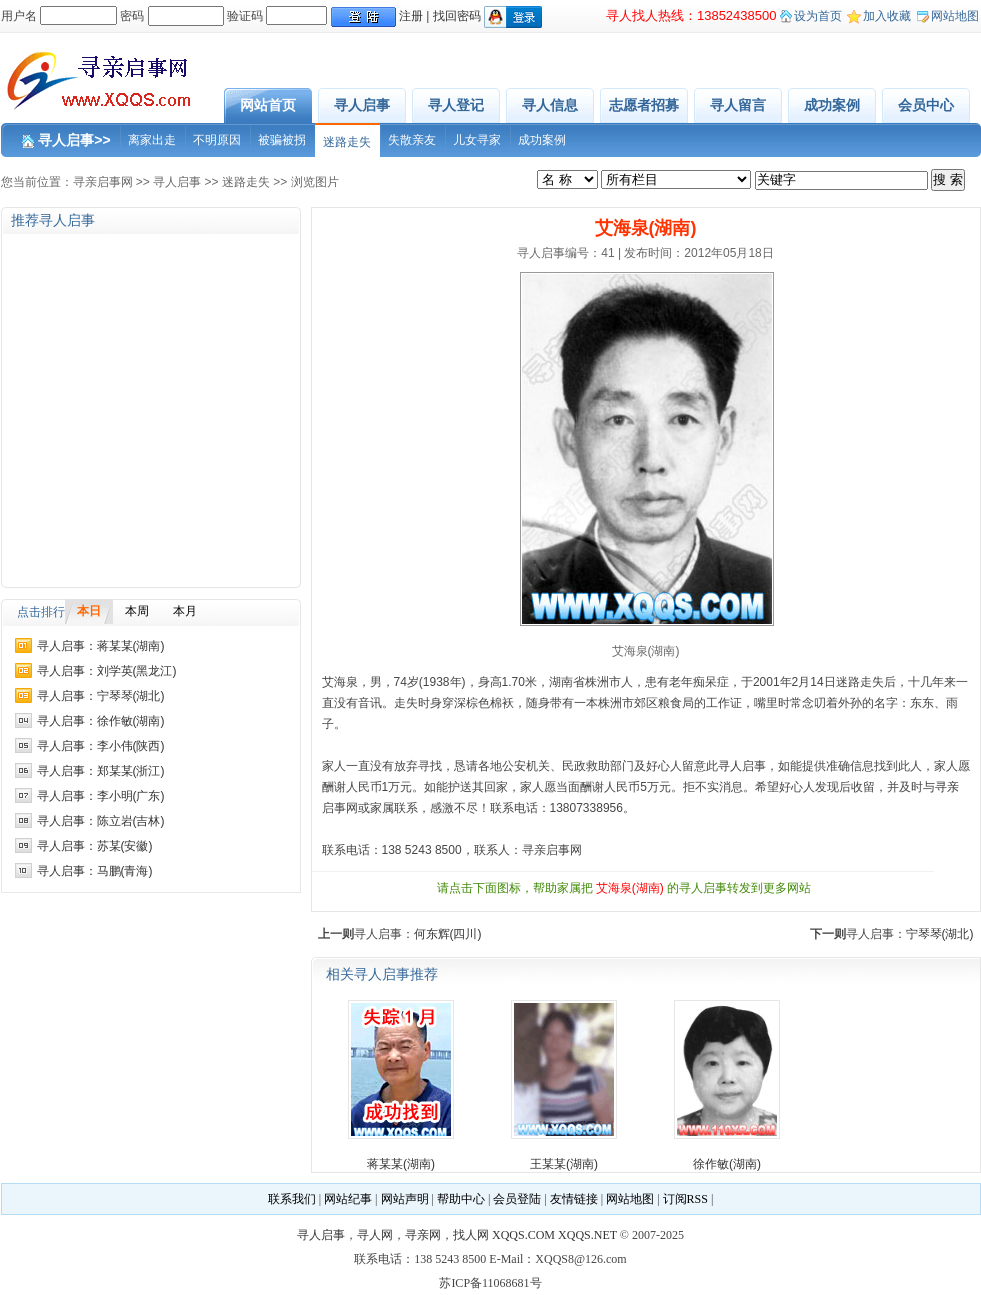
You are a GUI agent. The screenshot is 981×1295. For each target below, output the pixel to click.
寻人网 (375, 1235)
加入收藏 (887, 16)
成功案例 (832, 105)
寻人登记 (456, 105)
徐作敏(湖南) (727, 1164)
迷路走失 (347, 142)
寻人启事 (362, 105)
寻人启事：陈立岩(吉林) (101, 821)
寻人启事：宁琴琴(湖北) (101, 696)
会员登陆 (517, 1199)
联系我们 (292, 1199)
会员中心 (926, 105)
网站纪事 (348, 1199)
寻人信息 (550, 105)
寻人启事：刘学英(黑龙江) (107, 671)
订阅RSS (685, 1199)
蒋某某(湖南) (401, 1164)
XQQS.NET (587, 1235)
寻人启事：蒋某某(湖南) (101, 646)
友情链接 (574, 1199)
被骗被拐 (282, 140)
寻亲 (947, 787)
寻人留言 (738, 105)
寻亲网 (423, 1235)
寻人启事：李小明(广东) (101, 796)
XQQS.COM (523, 1235)
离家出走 (152, 140)
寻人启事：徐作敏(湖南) (101, 721)
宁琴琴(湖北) (940, 934)
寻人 (730, 766)
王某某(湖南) (564, 1164)
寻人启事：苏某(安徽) (95, 846)
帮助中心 (461, 1199)
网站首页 (268, 105)
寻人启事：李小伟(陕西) (101, 746)
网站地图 (955, 16)
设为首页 (818, 16)
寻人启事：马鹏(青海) (95, 871)
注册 (411, 16)
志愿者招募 (644, 105)
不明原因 (217, 140)
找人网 (471, 1235)
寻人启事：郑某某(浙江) (101, 771)
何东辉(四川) (448, 934)
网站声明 (405, 1199)
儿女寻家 (477, 140)
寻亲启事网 (103, 182)
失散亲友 (412, 140)
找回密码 (457, 16)
